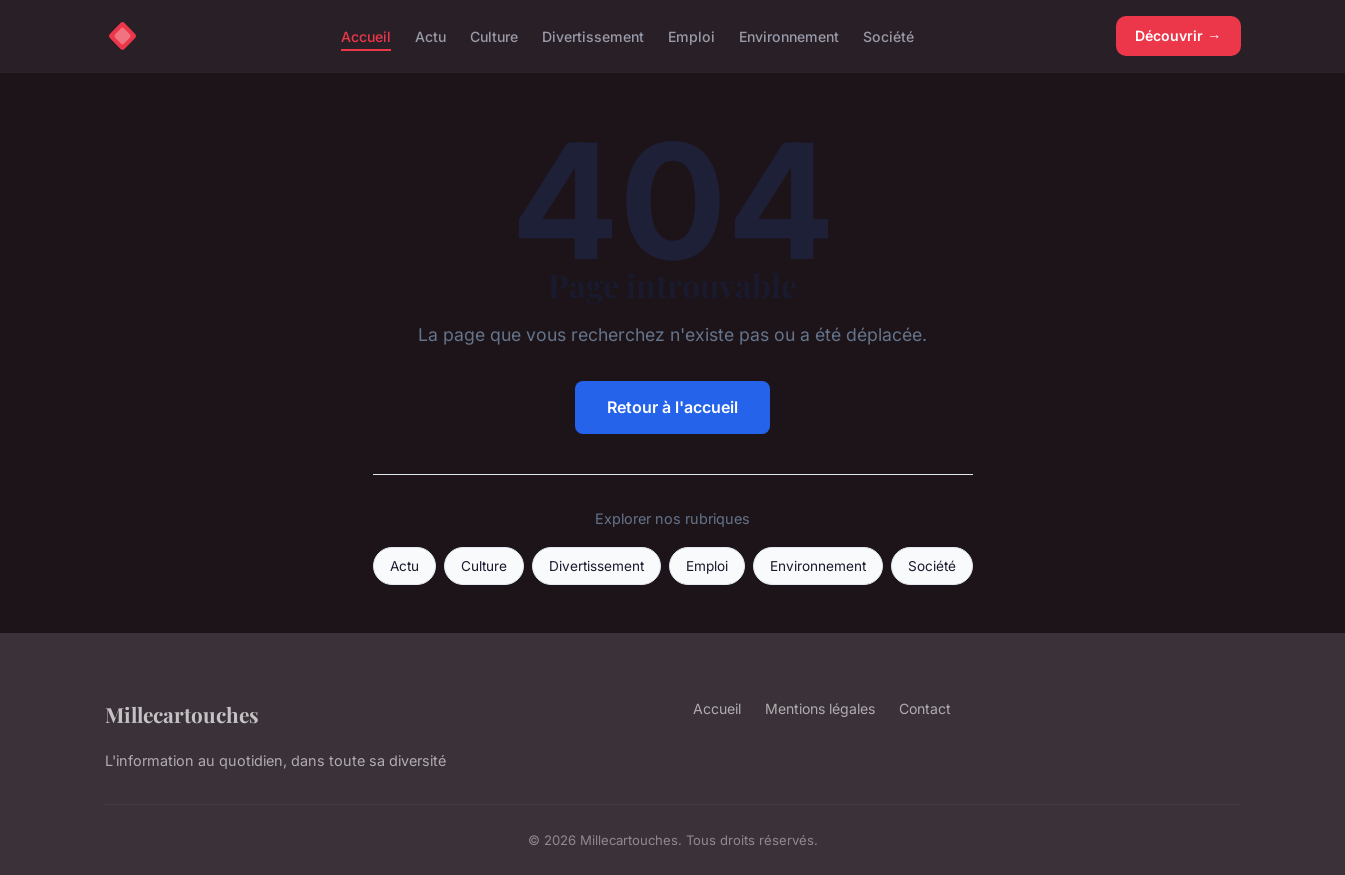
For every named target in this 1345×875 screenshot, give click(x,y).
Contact (925, 708)
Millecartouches (182, 714)
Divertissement (593, 35)
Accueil (366, 35)
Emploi (691, 35)
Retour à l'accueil (672, 407)
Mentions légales (820, 708)
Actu (430, 35)
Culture (494, 35)
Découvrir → (1178, 35)
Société (888, 35)
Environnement (789, 35)
